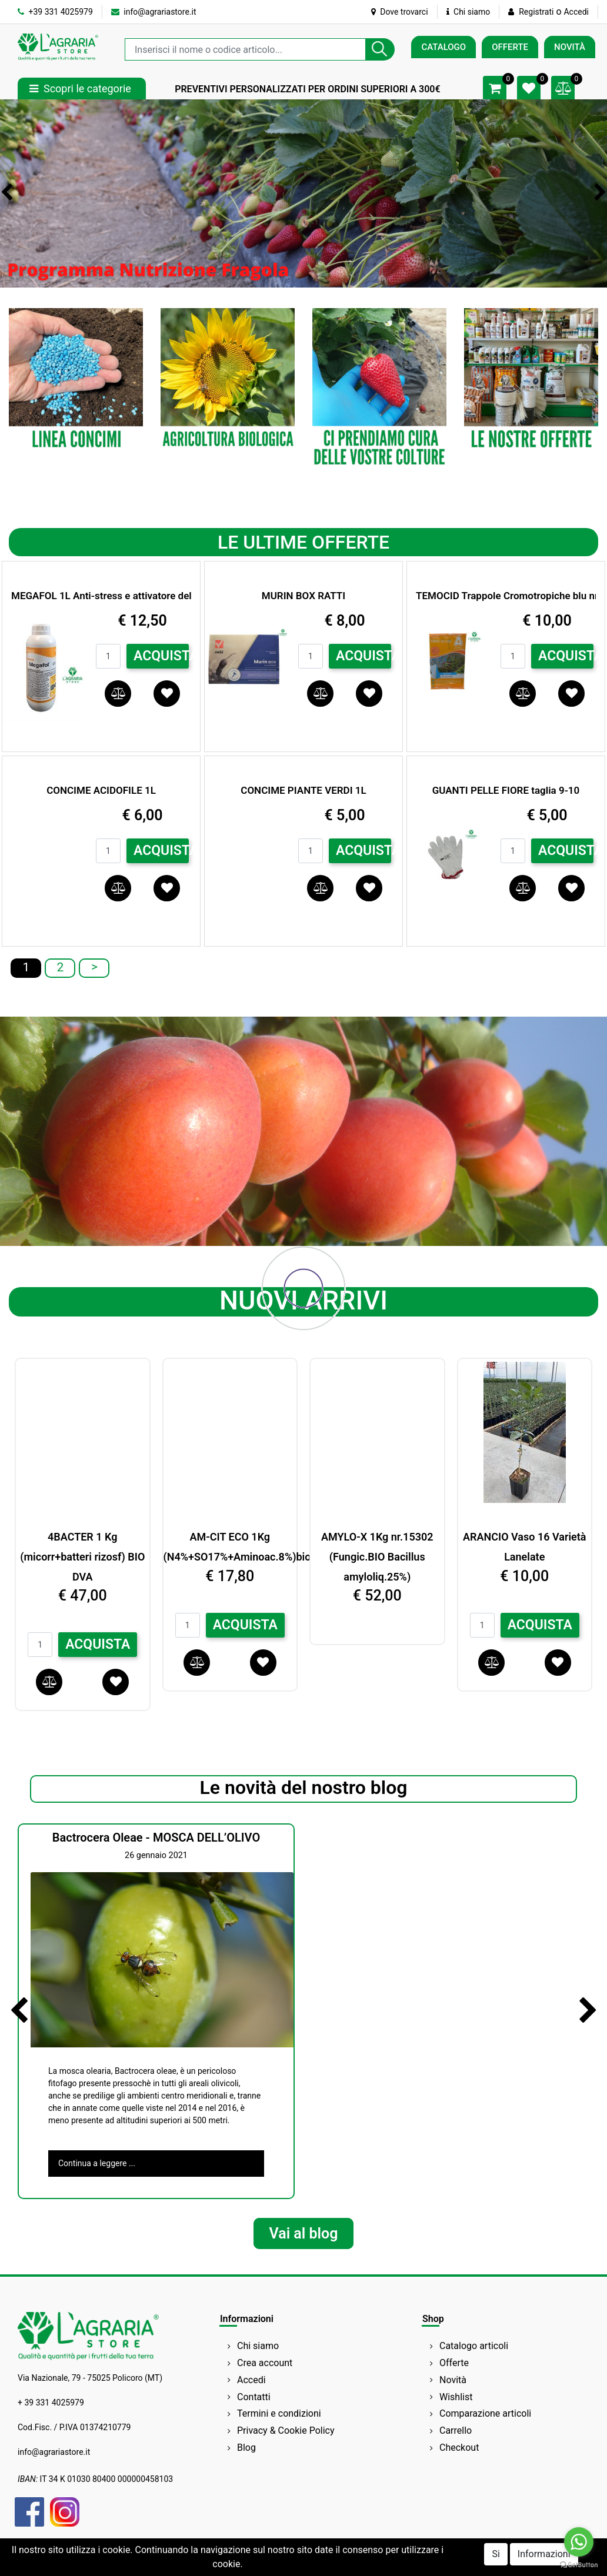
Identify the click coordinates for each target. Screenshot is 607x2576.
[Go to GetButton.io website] (579, 2564)
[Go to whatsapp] (578, 2542)
